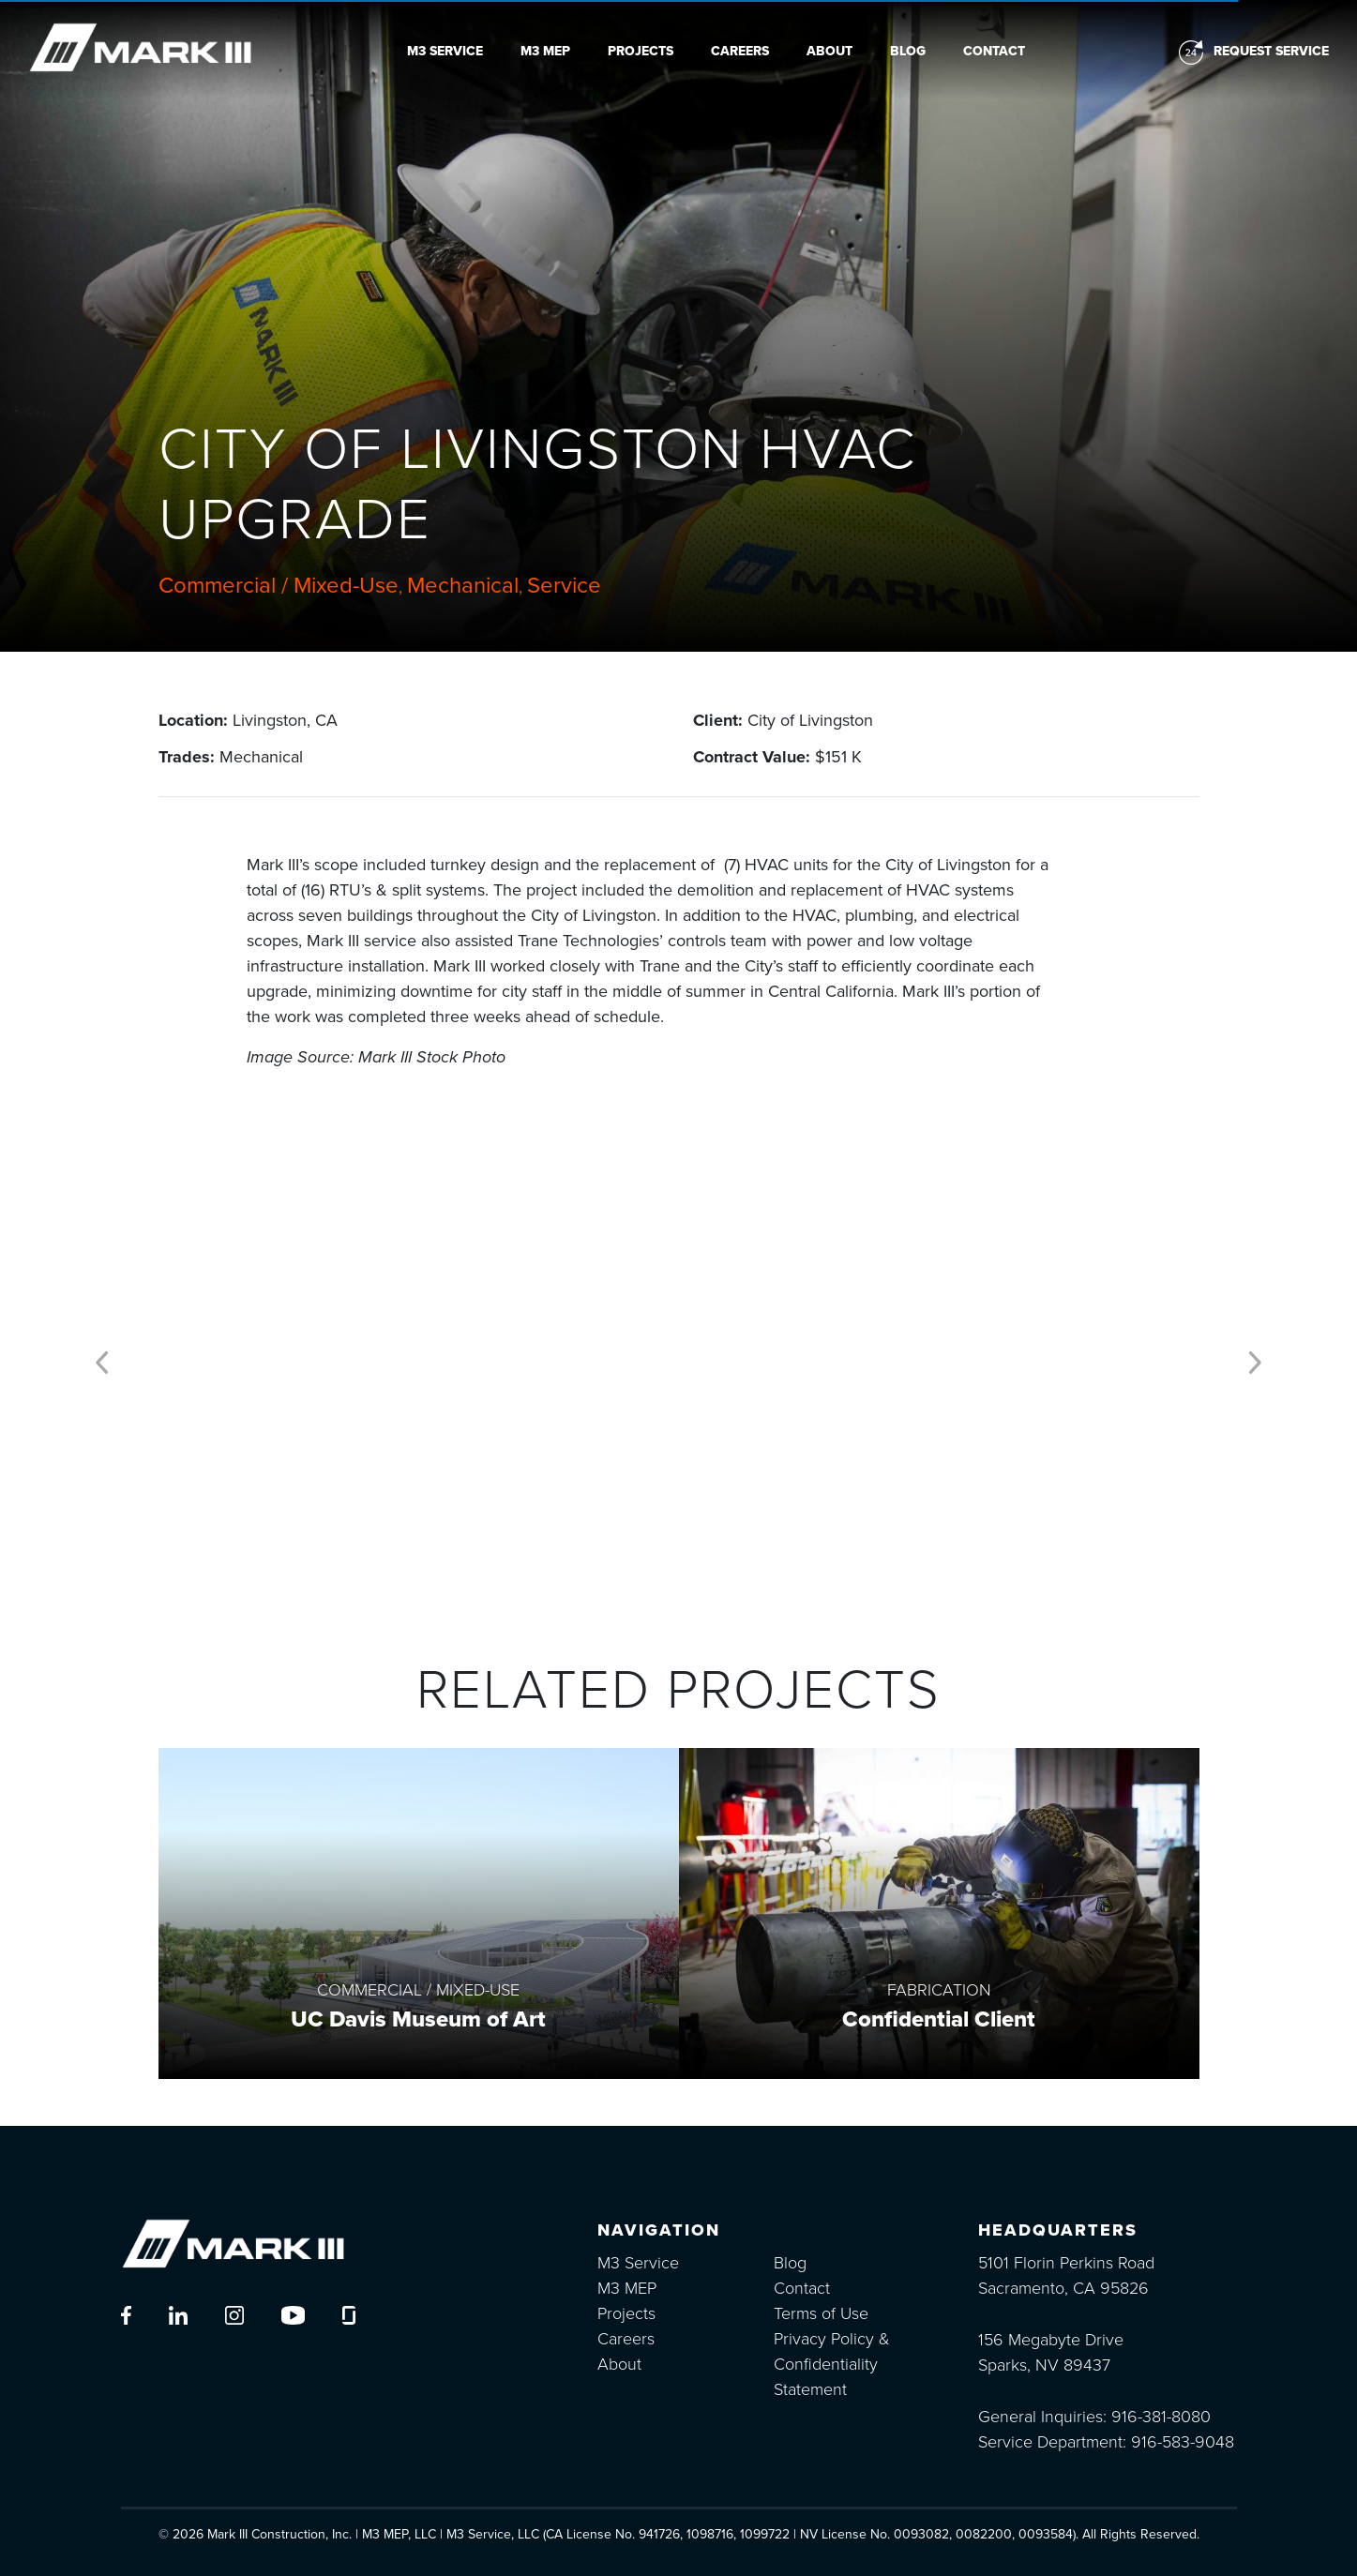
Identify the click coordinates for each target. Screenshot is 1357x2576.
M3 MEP (545, 51)
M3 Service (445, 51)
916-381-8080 (1161, 2416)
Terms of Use (821, 2313)
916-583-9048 (1182, 2442)
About (829, 51)
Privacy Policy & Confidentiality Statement (832, 2364)
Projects (640, 51)
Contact (994, 51)
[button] (102, 1358)
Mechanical (463, 585)
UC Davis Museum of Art (418, 2019)
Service (564, 585)
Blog (908, 51)
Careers (740, 51)
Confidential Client (938, 2019)
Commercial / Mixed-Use (278, 585)
